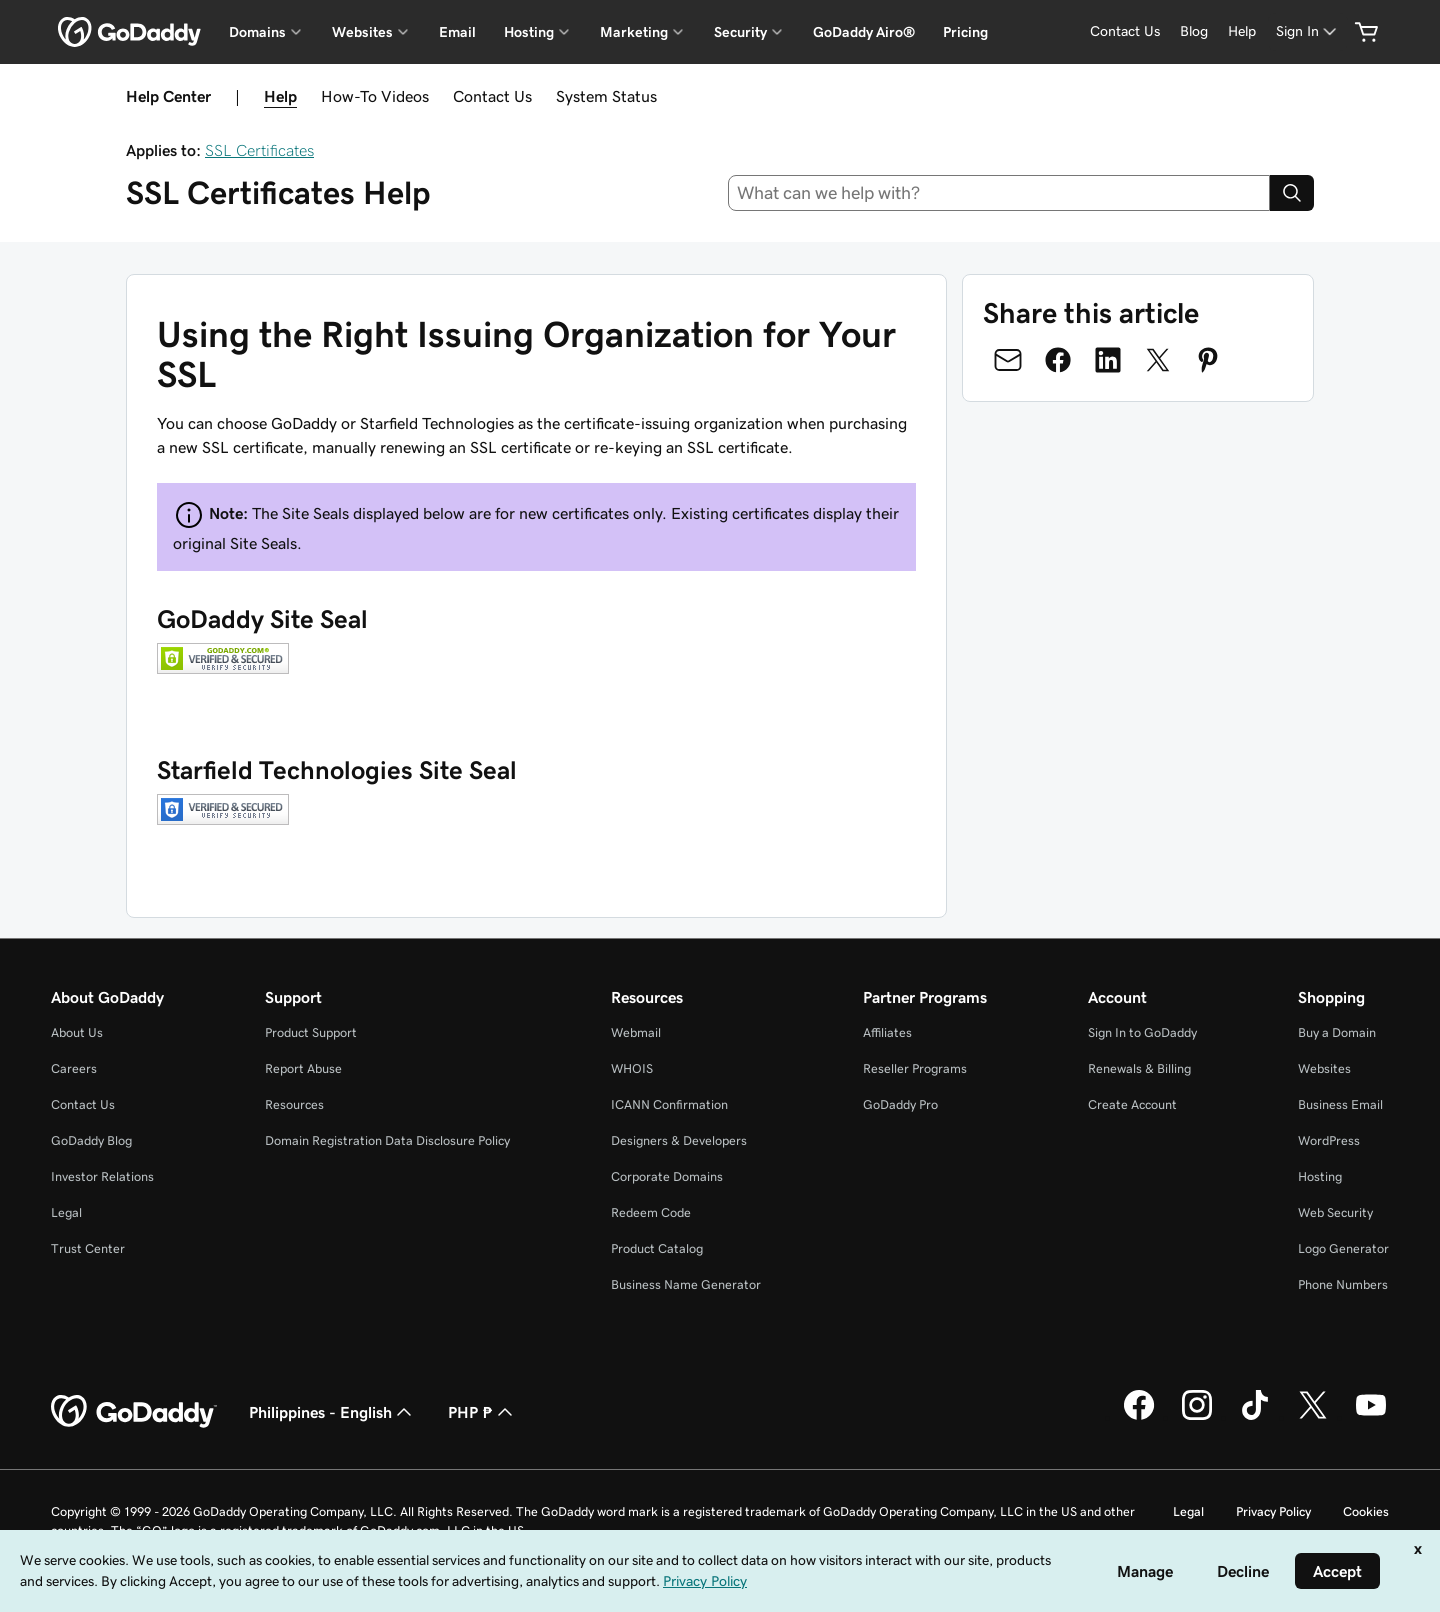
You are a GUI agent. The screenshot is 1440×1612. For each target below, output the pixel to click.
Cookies (1366, 1511)
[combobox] (999, 193)
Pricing (965, 32)
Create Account (1132, 1104)
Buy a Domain (1337, 1032)
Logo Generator (1343, 1248)
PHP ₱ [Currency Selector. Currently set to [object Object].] (482, 1412)
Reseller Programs (915, 1068)
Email (457, 32)
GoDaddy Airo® (864, 32)
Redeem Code (651, 1212)
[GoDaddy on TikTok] (1255, 1417)
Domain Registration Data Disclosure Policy (387, 1140)
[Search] (1292, 193)
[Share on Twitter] (1158, 360)
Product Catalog (657, 1248)
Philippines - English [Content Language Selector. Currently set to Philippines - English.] (332, 1412)
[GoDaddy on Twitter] (1313, 1417)
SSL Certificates (259, 150)
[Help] (1242, 31)
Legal (66, 1212)
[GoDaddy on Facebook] (1139, 1417)
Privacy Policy (1273, 1511)
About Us (77, 1032)
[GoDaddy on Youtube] (1371, 1417)
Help (280, 96)
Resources (294, 1104)
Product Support (311, 1032)
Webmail (636, 1032)
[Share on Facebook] (1058, 360)
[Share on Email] (1008, 360)
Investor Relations (102, 1176)
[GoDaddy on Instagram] (1197, 1417)
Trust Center (88, 1248)
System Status (606, 96)
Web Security (1335, 1212)
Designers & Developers (679, 1140)
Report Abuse (303, 1068)
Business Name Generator (686, 1284)
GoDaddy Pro (900, 1104)
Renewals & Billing (1139, 1068)
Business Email (1340, 1104)
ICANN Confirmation (669, 1104)
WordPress (1329, 1140)
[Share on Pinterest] (1208, 360)
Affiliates (887, 1032)
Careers (74, 1068)
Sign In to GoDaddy (1142, 1032)
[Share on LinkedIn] (1108, 360)
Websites (1324, 1068)
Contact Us (492, 96)
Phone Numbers (1343, 1284)
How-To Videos (375, 96)
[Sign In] (1308, 31)
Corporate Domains (667, 1176)
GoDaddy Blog (91, 1140)
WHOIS (632, 1068)
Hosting (1320, 1176)
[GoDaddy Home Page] (134, 1412)
